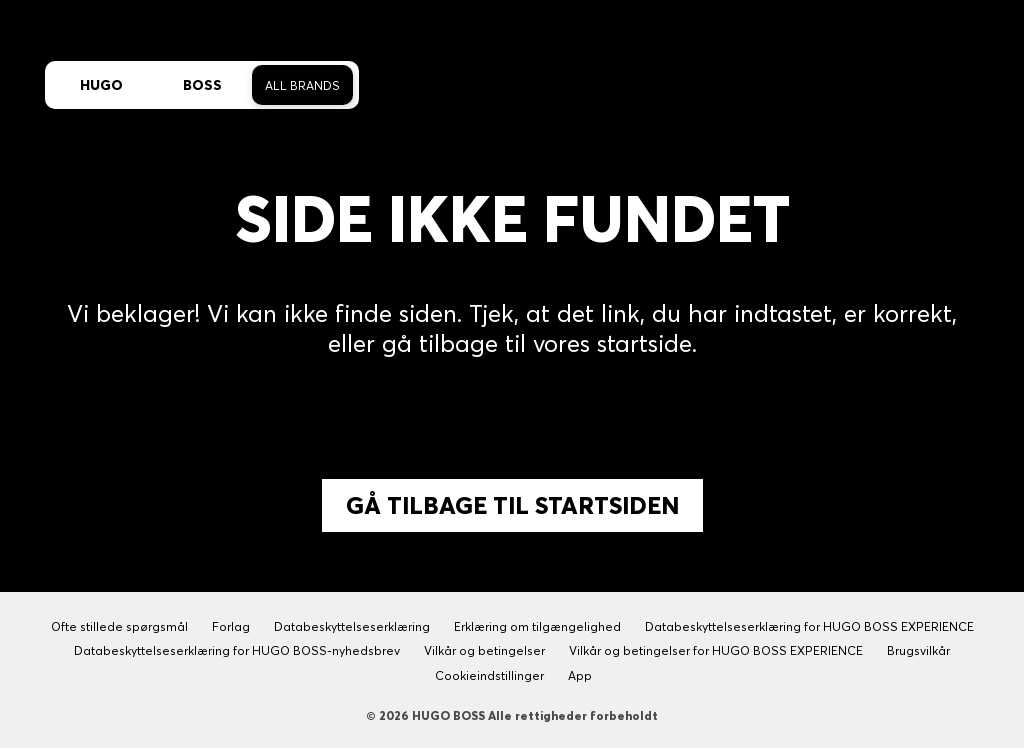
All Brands (302, 85)
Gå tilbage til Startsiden (512, 505)
